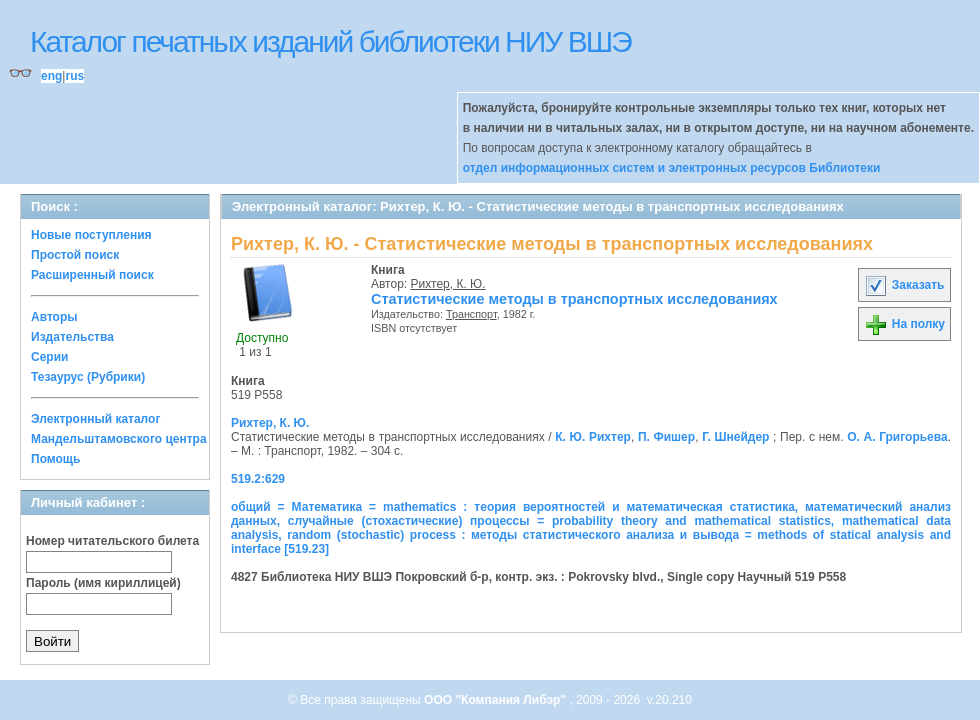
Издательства (72, 337)
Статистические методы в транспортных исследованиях (574, 299)
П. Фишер (666, 437)
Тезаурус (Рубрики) (88, 377)
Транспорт (471, 314)
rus (74, 76)
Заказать (904, 285)
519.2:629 (258, 479)
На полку (904, 324)
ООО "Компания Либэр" (496, 700)
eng (51, 76)
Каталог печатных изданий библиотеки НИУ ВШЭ (330, 41)
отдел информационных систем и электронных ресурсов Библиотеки (672, 168)
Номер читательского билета (112, 541)
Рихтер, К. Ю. (448, 284)
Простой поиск (75, 255)
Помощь (55, 459)
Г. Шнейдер (735, 437)
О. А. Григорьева (897, 437)
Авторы (54, 317)
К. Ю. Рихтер (593, 437)
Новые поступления (91, 235)
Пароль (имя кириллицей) (103, 583)
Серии (49, 357)
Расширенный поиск (92, 275)
